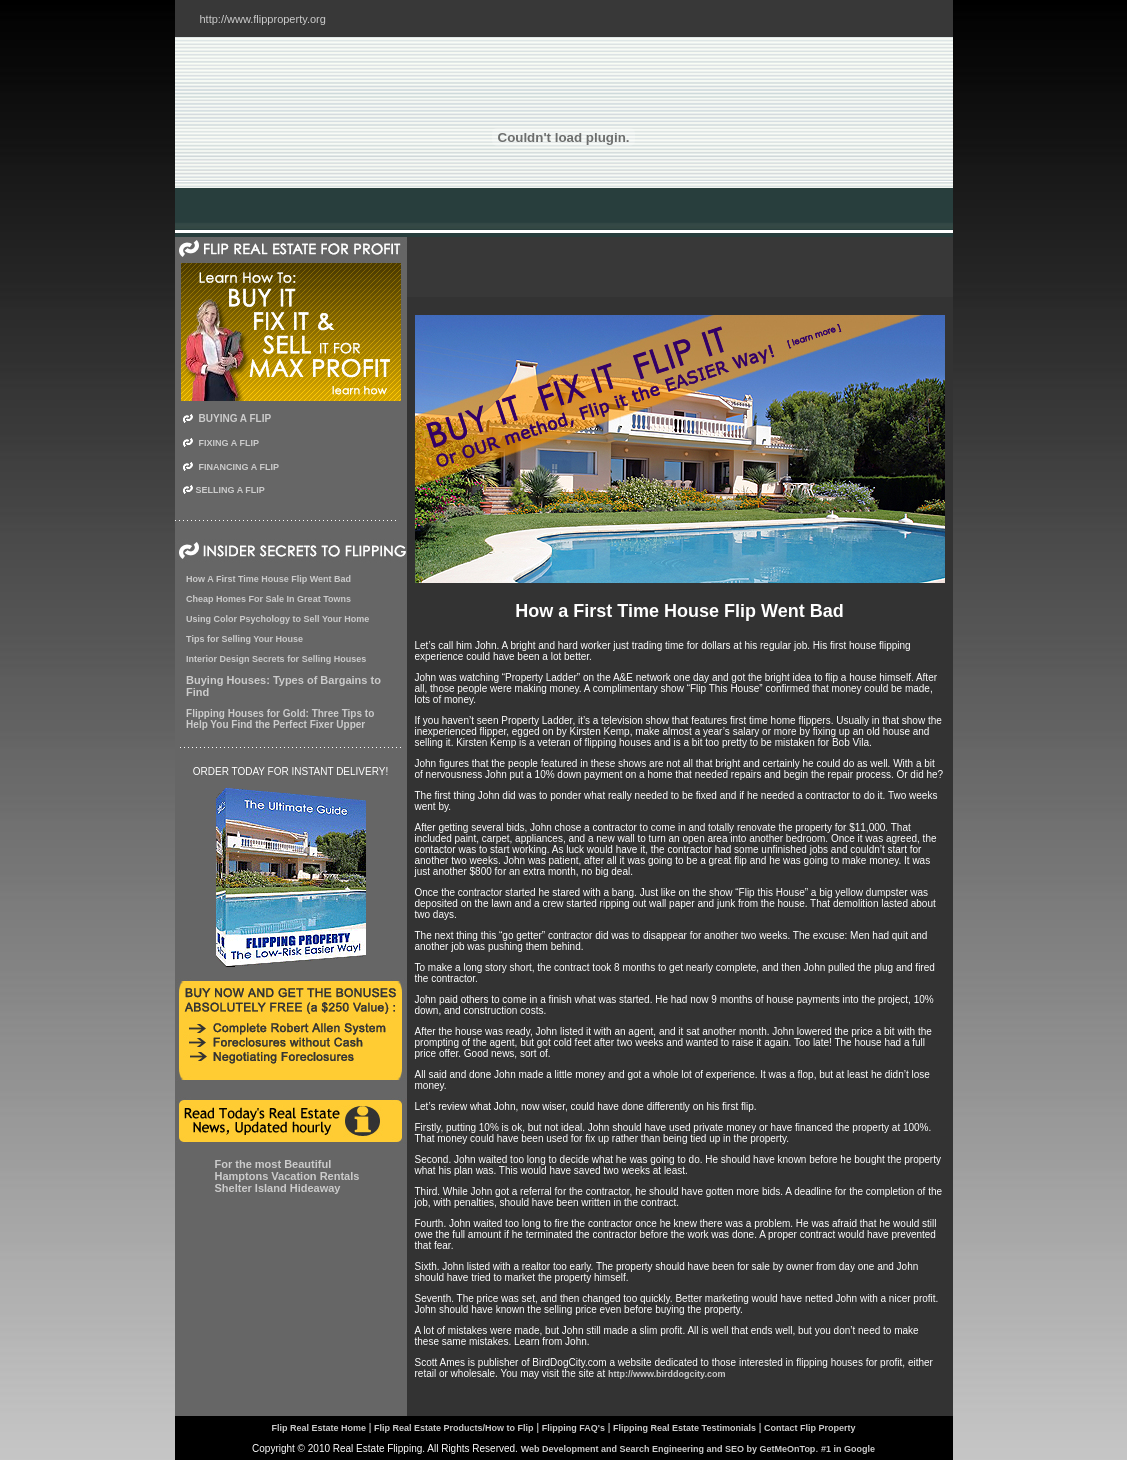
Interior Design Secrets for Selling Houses (276, 659)
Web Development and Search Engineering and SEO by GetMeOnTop (668, 1433)
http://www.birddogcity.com (667, 1374)
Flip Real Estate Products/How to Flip (454, 1412)
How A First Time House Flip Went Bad (268, 579)
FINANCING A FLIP (239, 467)
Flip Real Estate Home (318, 1412)
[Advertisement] (680, 267)
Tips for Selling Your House (244, 639)
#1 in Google (848, 1433)
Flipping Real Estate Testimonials (684, 1412)
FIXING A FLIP (229, 443)
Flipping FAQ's (573, 1412)
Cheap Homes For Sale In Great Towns (268, 599)
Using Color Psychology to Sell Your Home (277, 619)
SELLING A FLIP (230, 490)
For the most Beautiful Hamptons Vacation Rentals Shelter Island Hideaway (287, 1176)
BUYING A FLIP (235, 418)
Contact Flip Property (810, 1412)
